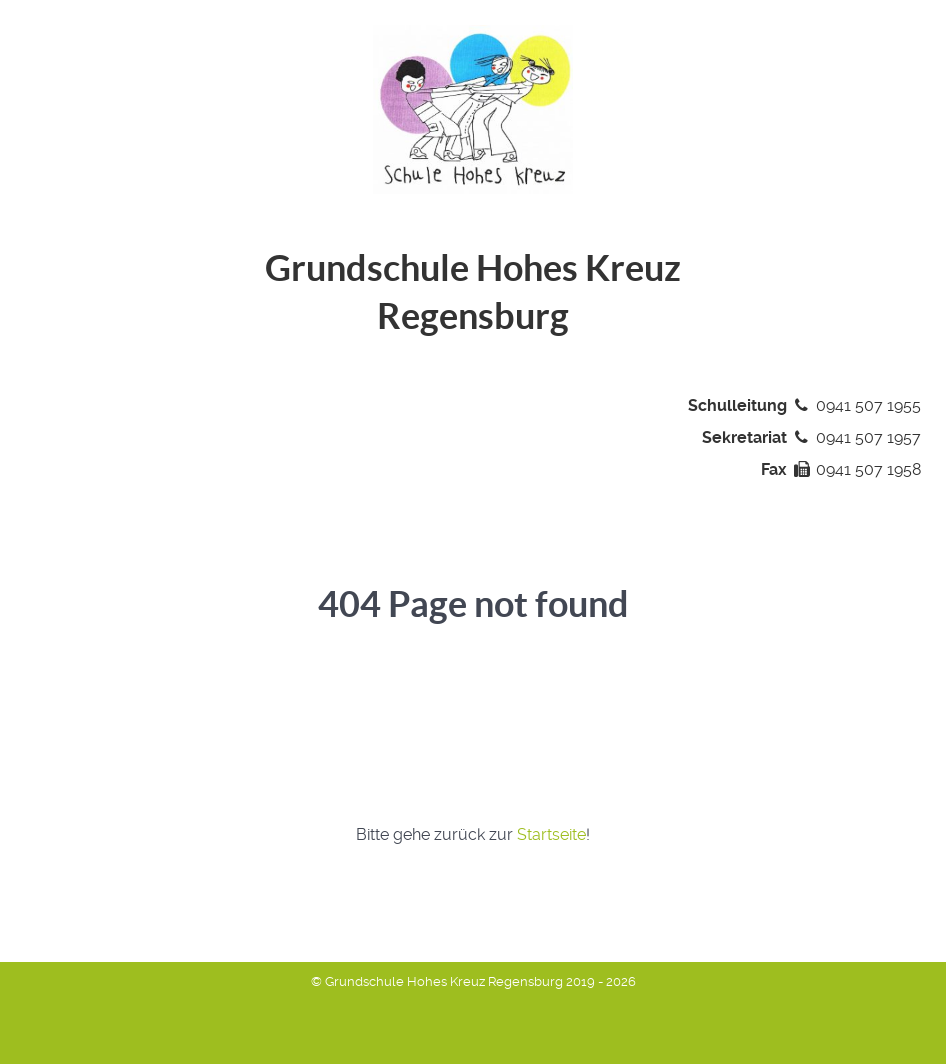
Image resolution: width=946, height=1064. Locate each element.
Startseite (551, 834)
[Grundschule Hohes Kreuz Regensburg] (473, 108)
